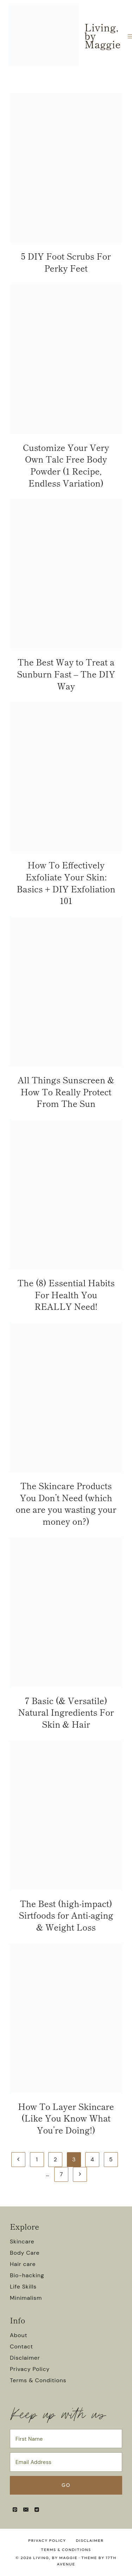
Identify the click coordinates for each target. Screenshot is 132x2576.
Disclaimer (25, 2357)
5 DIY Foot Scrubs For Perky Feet (66, 262)
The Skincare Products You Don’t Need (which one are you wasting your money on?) (65, 1503)
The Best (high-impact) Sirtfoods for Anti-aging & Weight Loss (66, 1915)
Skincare (22, 2241)
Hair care (23, 2264)
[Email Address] (66, 2462)
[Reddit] (37, 2509)
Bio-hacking (27, 2275)
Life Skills (23, 2286)
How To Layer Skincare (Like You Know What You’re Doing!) (66, 2118)
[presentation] (66, 168)
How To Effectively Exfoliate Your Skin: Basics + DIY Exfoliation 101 (66, 882)
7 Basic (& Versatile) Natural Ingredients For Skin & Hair (66, 1712)
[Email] (26, 2509)
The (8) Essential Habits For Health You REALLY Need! (65, 1294)
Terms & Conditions (38, 2380)
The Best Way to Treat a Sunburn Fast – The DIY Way (66, 674)
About (18, 2335)
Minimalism (26, 2298)
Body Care (24, 2252)
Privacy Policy (30, 2369)
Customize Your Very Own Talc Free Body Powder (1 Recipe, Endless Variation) (66, 465)
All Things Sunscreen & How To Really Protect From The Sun (66, 1091)
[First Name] (66, 2438)
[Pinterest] (15, 2509)
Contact (21, 2346)
